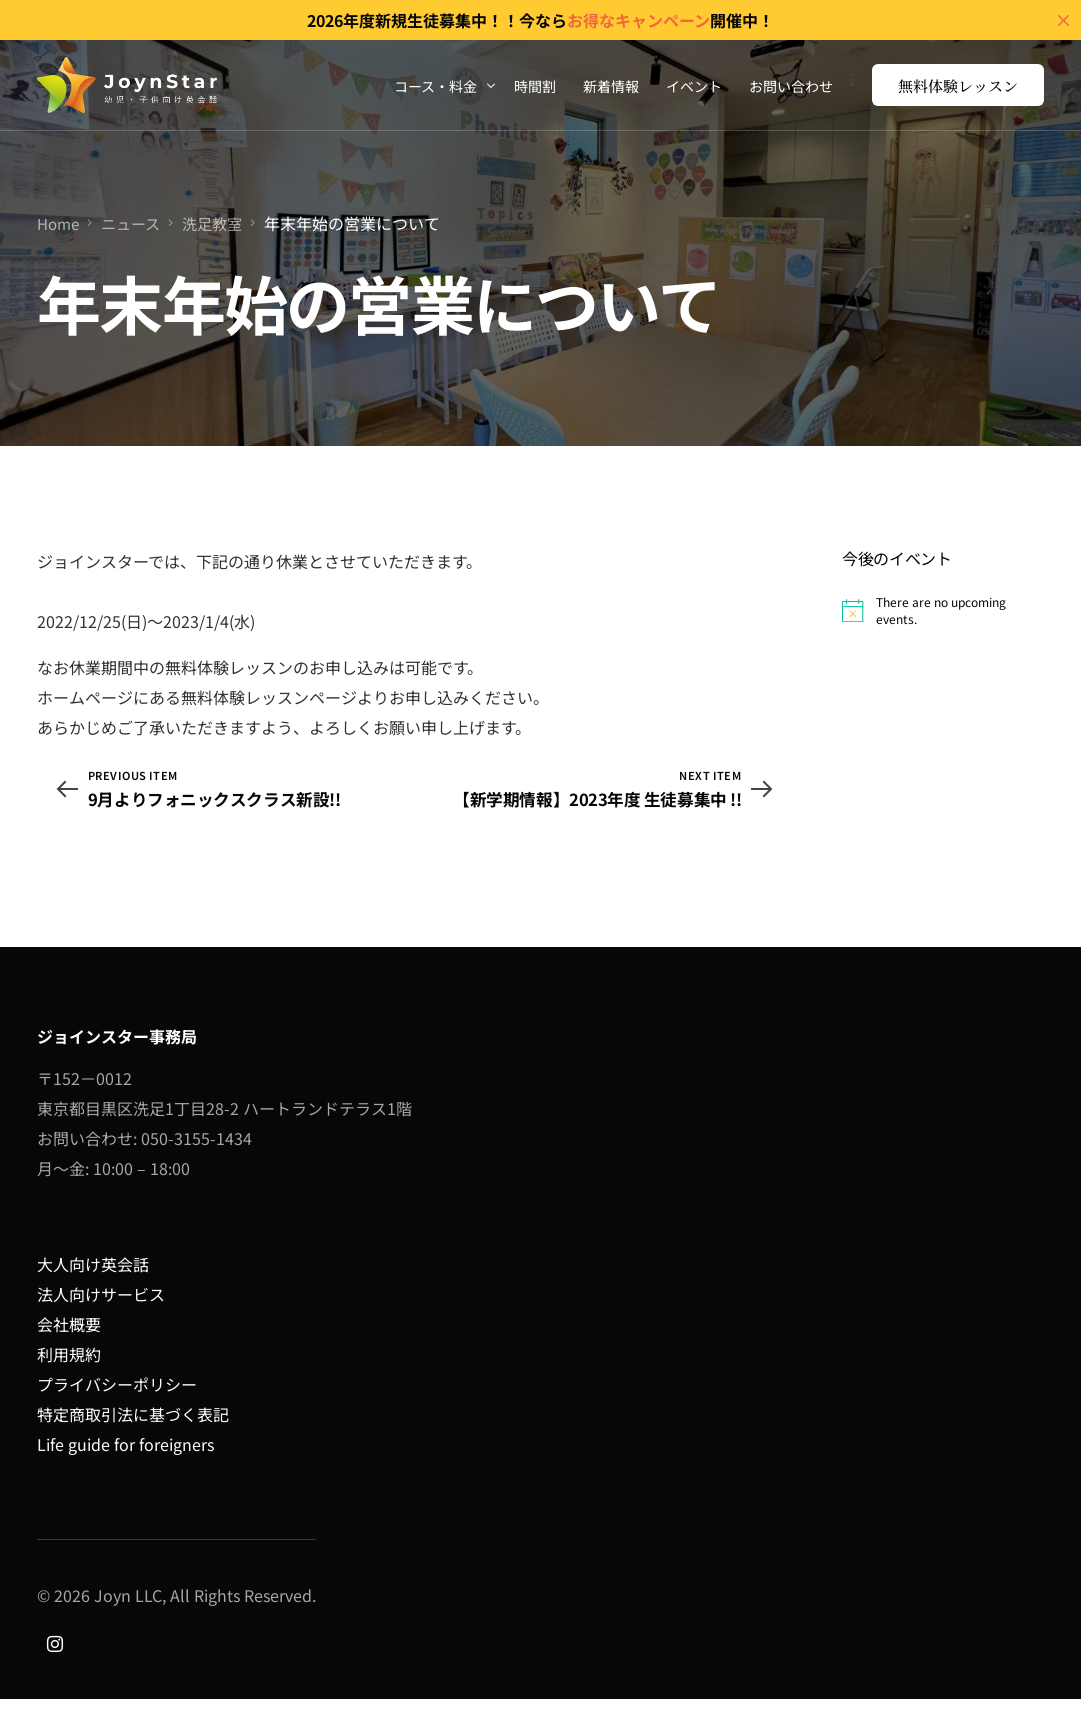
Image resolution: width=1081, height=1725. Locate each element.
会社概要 (69, 1351)
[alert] (943, 610)
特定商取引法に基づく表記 (133, 1441)
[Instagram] (55, 1668)
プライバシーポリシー (117, 1411)
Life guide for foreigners (125, 1471)
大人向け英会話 (93, 1291)
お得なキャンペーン (638, 20)
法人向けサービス (101, 1321)
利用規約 (69, 1381)
